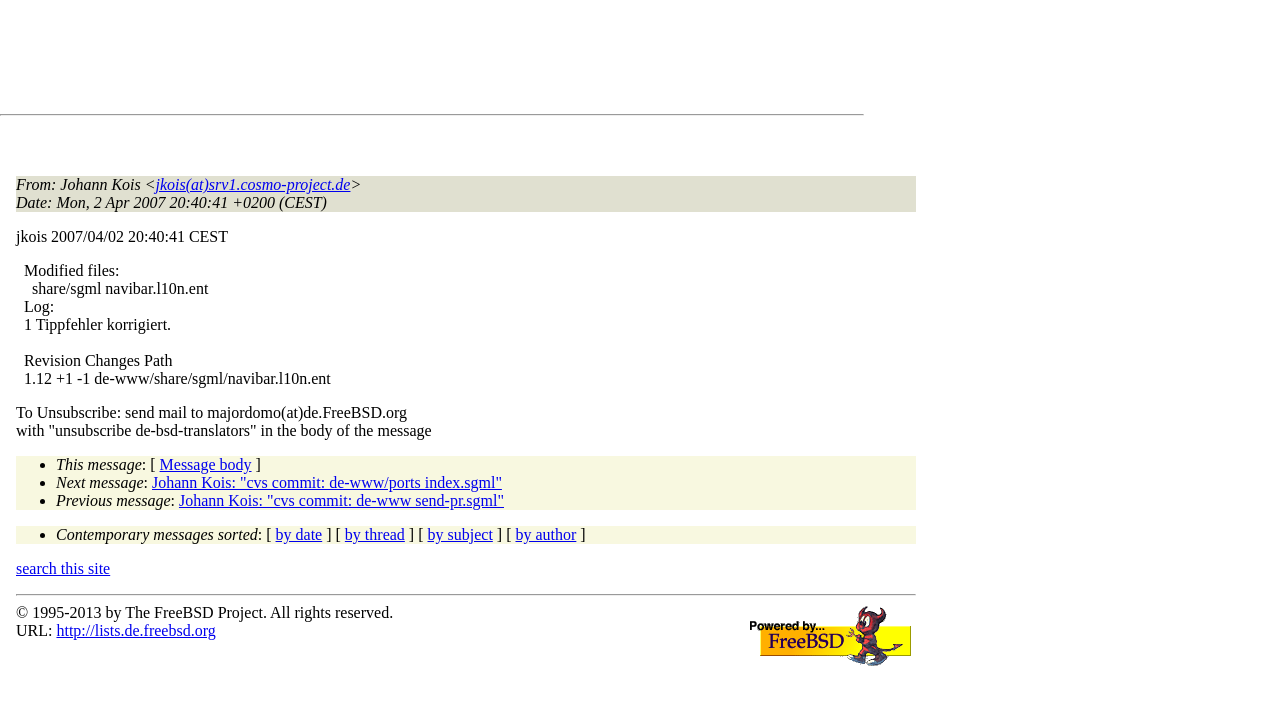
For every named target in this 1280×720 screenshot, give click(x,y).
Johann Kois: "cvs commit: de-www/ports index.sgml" (327, 482)
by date (299, 534)
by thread (375, 534)
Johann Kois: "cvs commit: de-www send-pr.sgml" (341, 500)
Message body (206, 464)
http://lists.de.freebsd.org (135, 630)
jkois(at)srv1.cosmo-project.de (253, 184)
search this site (63, 568)
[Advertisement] (380, 61)
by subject (460, 534)
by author (545, 534)
